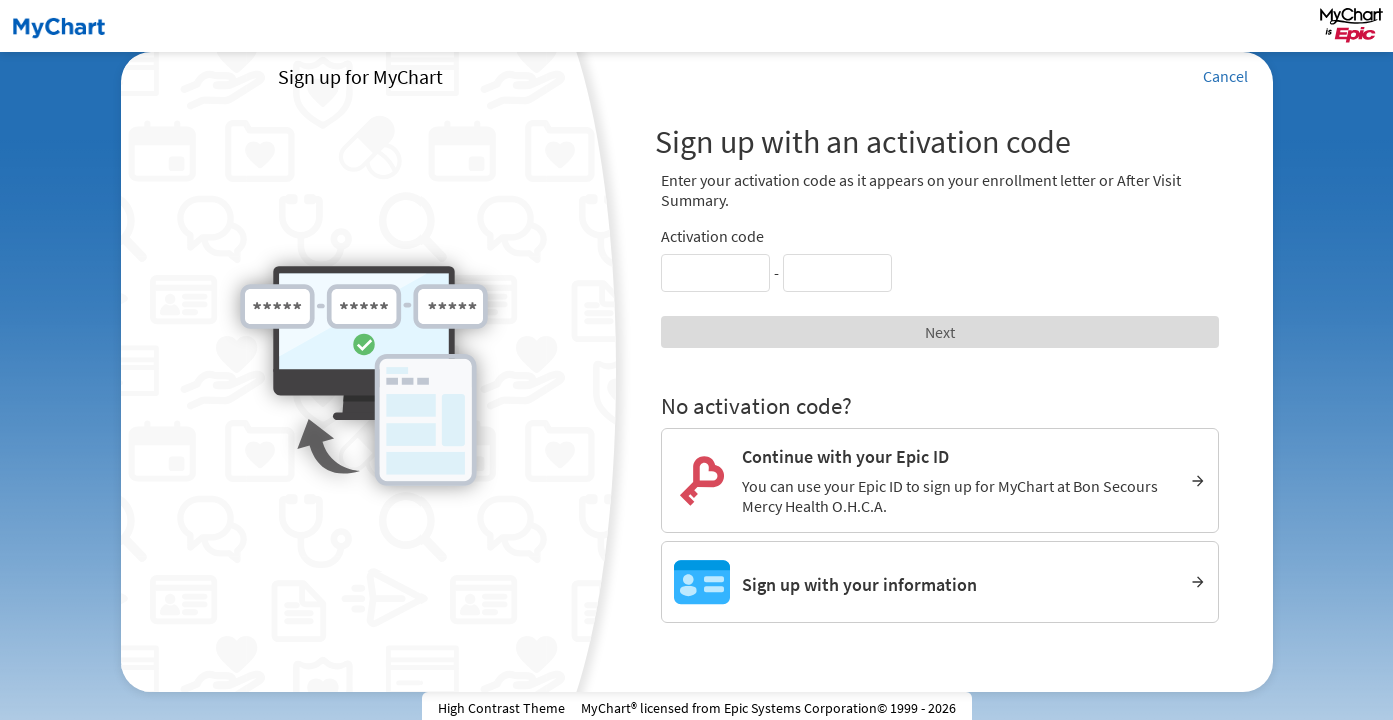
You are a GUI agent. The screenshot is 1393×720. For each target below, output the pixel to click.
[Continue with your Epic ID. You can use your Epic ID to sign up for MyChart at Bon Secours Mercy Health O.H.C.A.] (940, 480)
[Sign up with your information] (940, 582)
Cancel (1225, 76)
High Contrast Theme (501, 708)
